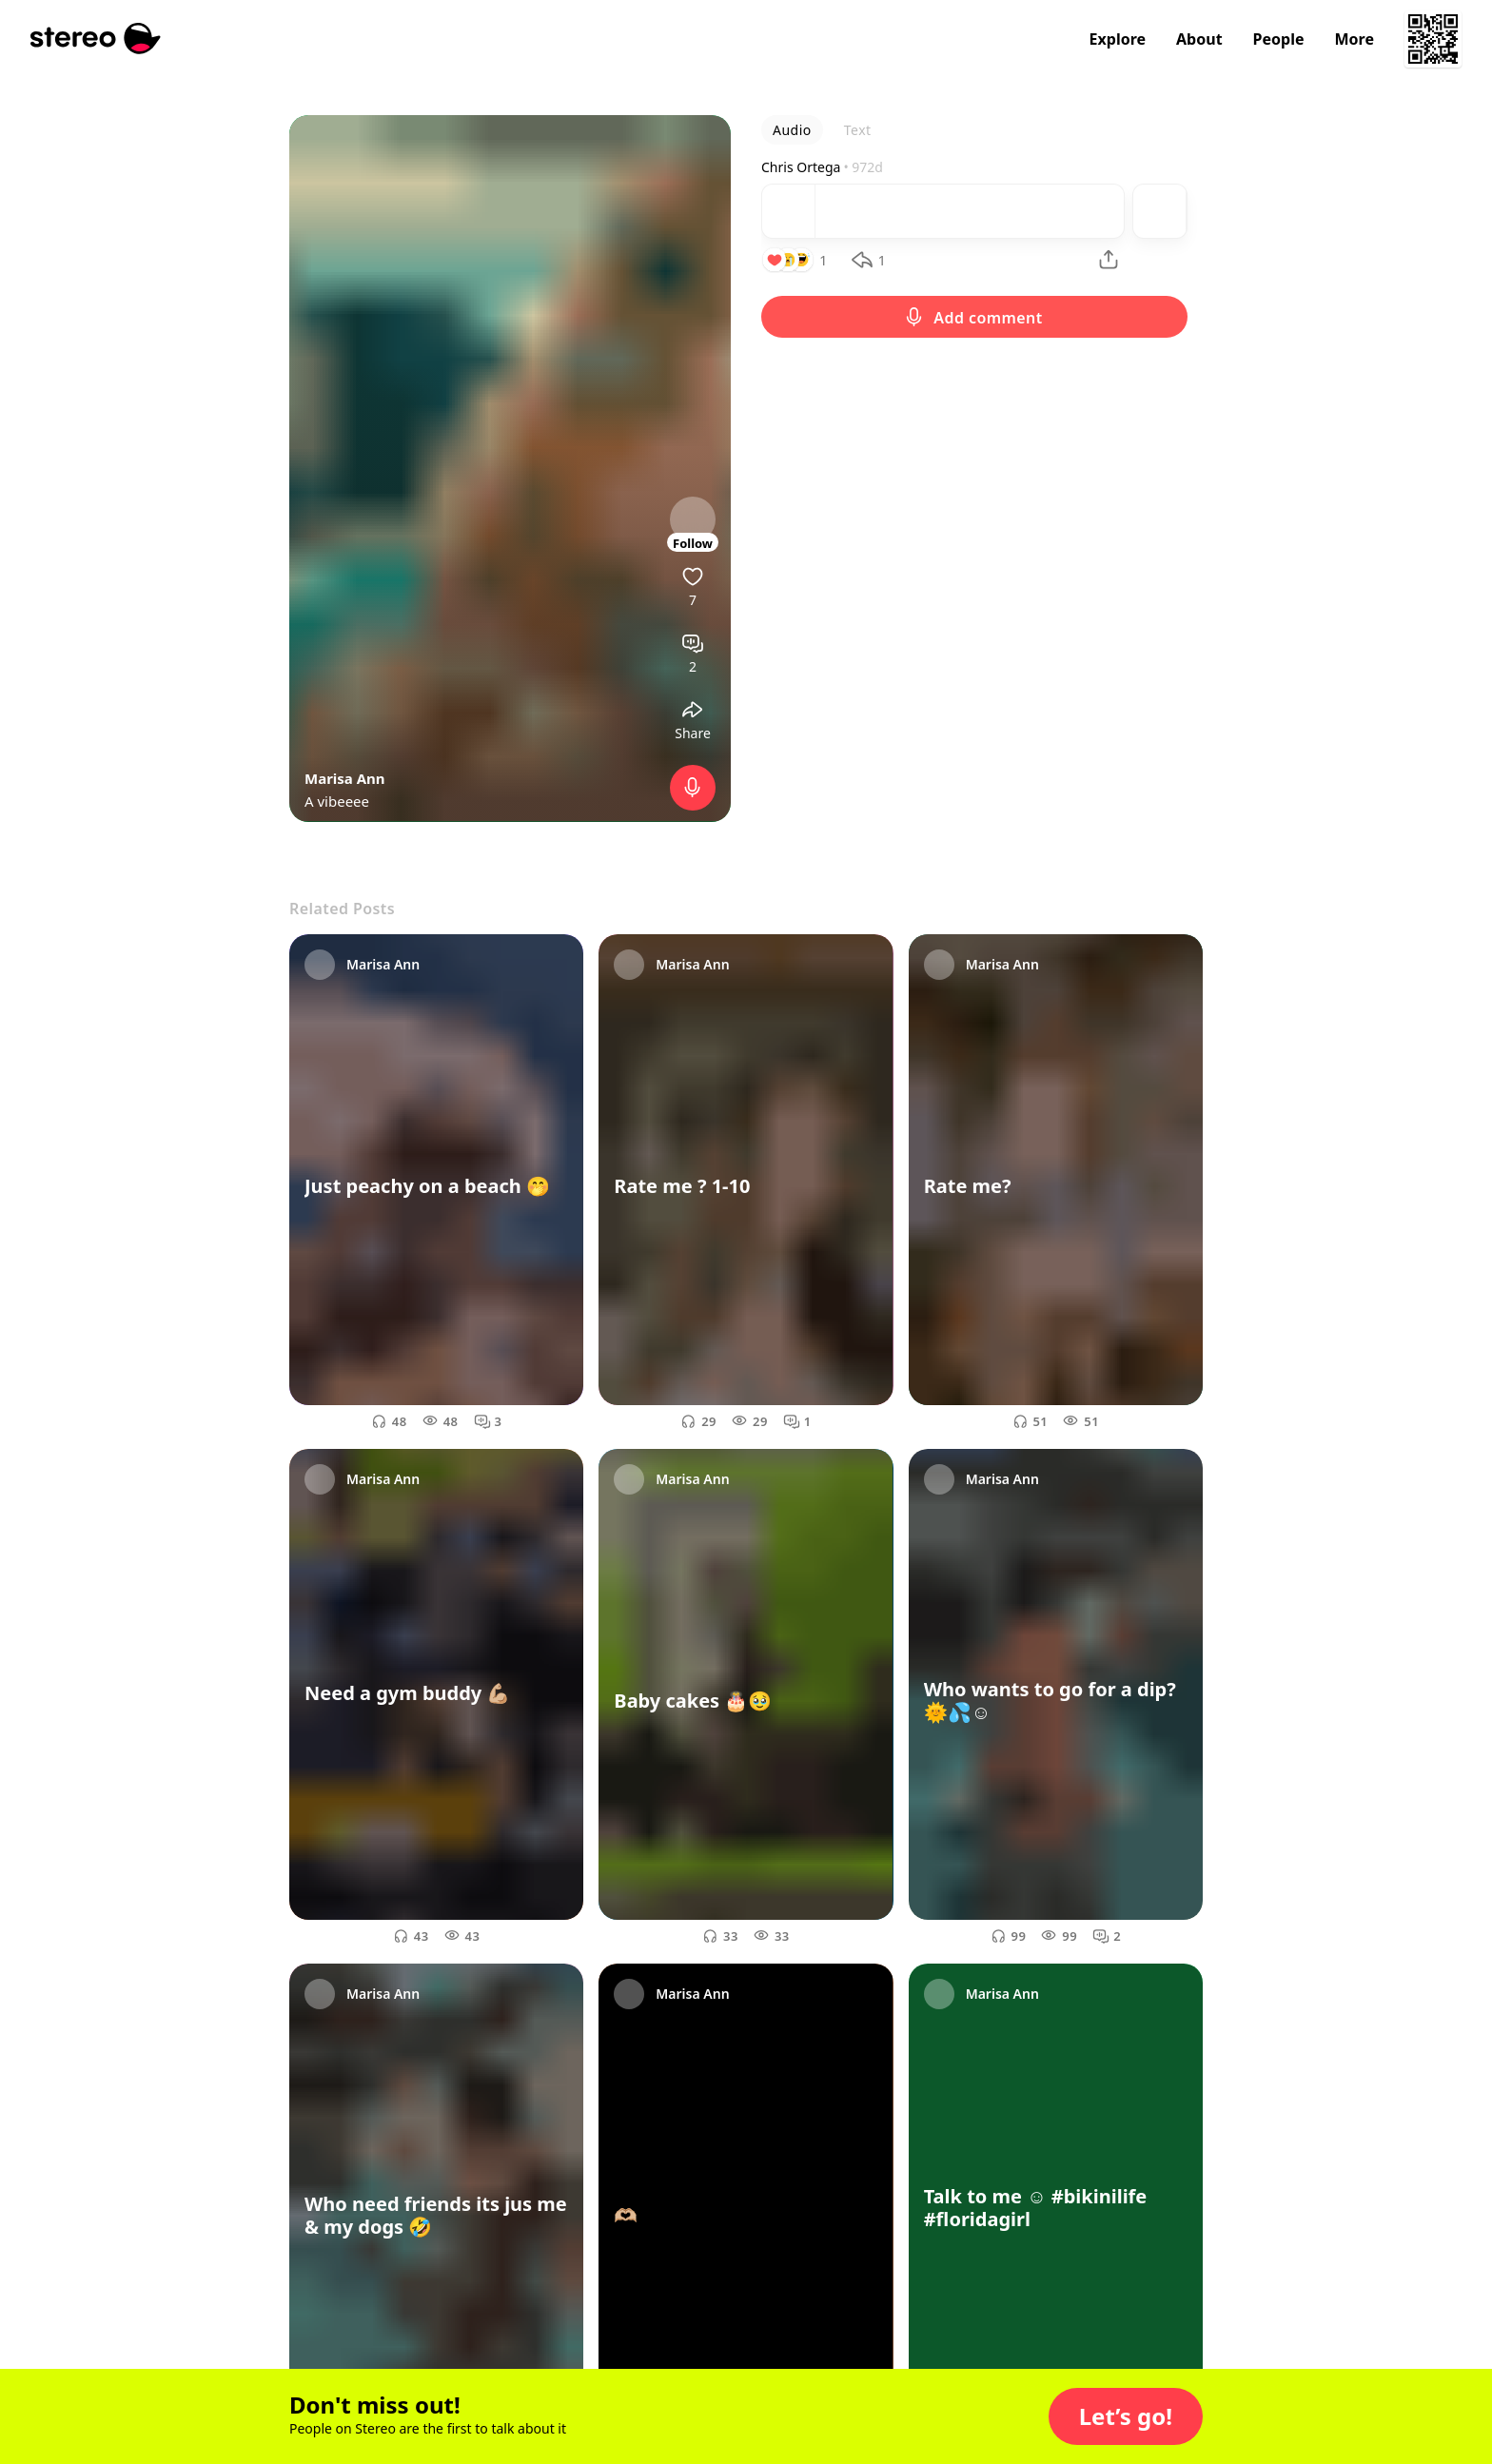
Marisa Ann (344, 778)
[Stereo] (95, 38)
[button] (1126, 2416)
